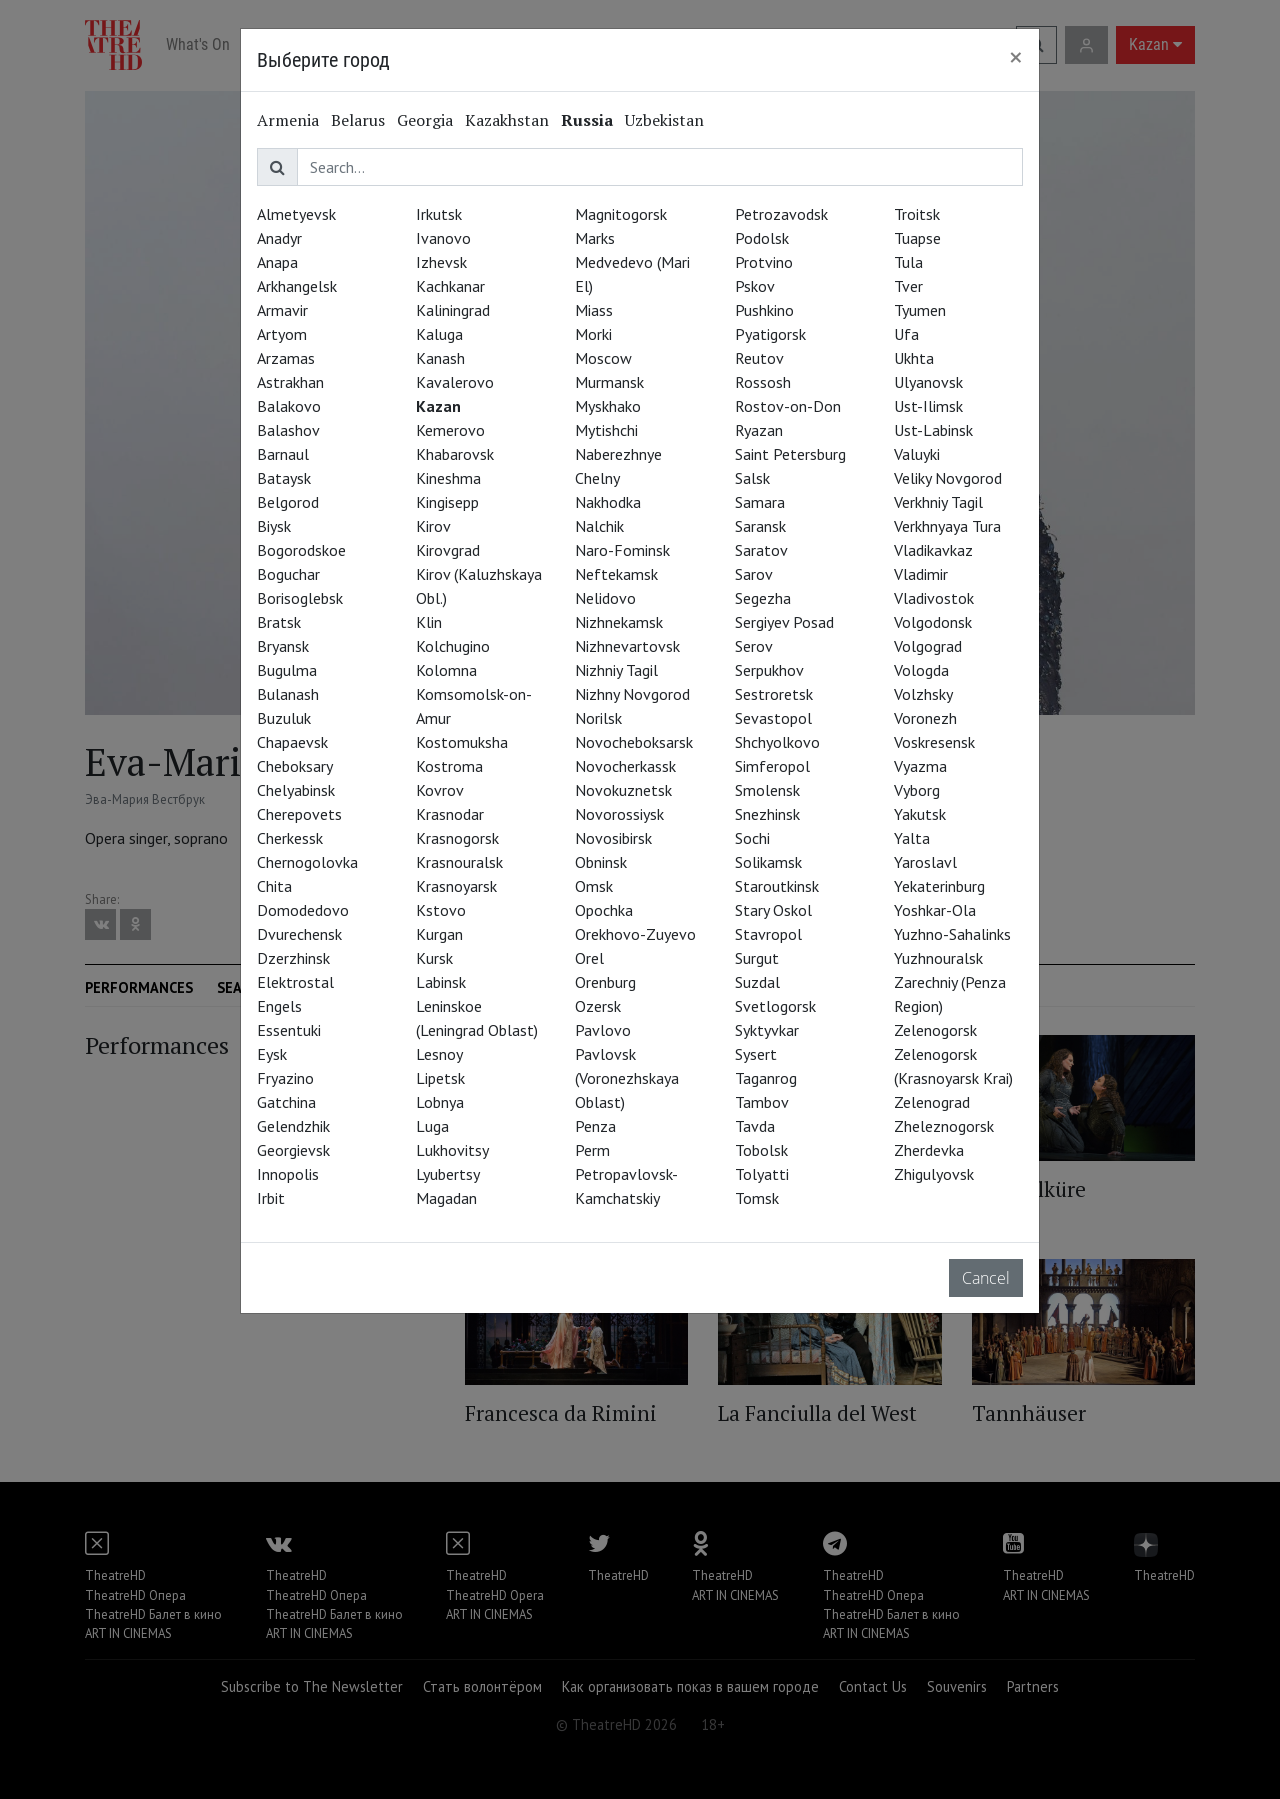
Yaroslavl (925, 862)
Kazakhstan (507, 120)
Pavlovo (603, 1030)
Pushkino (764, 310)
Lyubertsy (448, 1174)
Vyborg (917, 790)
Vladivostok (934, 598)
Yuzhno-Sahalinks (952, 934)
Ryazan (759, 430)
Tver (908, 286)
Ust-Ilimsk (928, 406)
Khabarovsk (455, 454)
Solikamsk (768, 862)
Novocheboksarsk (634, 742)
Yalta (912, 838)
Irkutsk (439, 214)
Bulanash (288, 694)
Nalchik (599, 526)
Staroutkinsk (777, 886)
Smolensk (767, 790)
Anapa (277, 262)
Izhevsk (441, 262)
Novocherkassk (625, 766)
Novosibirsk (613, 838)
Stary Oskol (773, 910)
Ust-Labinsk (933, 430)
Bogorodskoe (301, 550)
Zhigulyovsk (934, 1174)
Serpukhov (769, 670)
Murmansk (609, 382)
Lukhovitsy (452, 1150)
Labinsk (441, 982)
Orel (589, 958)
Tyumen (920, 310)
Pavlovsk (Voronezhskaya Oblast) (627, 1078)
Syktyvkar (767, 1030)
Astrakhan (290, 382)
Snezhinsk (767, 814)
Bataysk (284, 478)
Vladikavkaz (933, 550)
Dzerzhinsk (293, 958)
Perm (592, 1150)
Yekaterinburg (939, 886)
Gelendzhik (293, 1126)
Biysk (274, 526)
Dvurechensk (299, 934)
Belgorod (288, 502)
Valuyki (917, 454)
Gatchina (286, 1102)
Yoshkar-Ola (935, 910)
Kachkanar (450, 286)
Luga (432, 1126)
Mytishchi (606, 430)
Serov (754, 646)
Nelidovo (605, 598)
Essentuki (289, 1030)
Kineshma (448, 478)
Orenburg (605, 982)
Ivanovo (443, 238)
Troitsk (917, 214)
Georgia (425, 120)
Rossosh (763, 382)
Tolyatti (762, 1174)
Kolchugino (453, 646)
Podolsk (762, 238)
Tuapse (917, 238)
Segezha (763, 598)
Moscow (603, 358)
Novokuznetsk (623, 790)
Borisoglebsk (300, 598)
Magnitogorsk (621, 214)
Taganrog (766, 1078)
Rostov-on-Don (788, 406)
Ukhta (914, 358)
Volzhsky (923, 694)
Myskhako (608, 406)
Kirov (433, 526)
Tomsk (757, 1198)
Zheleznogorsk (944, 1126)
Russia (587, 120)
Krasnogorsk (457, 838)
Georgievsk (293, 1150)
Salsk (752, 478)
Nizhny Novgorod (632, 694)
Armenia (288, 120)
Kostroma (449, 766)
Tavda (755, 1126)
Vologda (921, 670)
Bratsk (279, 622)
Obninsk (601, 862)
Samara (760, 502)
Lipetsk (440, 1078)
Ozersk (598, 1006)
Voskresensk (934, 742)
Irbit (271, 1198)
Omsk (594, 886)
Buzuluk (284, 718)
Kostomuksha (462, 742)
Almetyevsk (296, 214)
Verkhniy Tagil (938, 502)
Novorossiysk (619, 814)
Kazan (438, 406)
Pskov (755, 286)
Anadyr (279, 238)
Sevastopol (773, 718)
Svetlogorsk (775, 1006)
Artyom (282, 334)
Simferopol (772, 766)
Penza (595, 1126)
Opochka (604, 910)
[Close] (1016, 57)
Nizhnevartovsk (627, 646)
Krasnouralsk (459, 862)
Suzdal (757, 982)
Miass (594, 310)
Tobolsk (761, 1150)
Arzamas (286, 358)
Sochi (752, 838)
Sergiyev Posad (784, 622)
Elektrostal (295, 982)
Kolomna (446, 670)
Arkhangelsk (297, 286)
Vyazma (920, 766)
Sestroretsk (774, 694)
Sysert (756, 1054)
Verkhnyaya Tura (947, 526)
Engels (279, 1006)
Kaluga (439, 334)
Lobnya (440, 1102)
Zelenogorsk (935, 1030)
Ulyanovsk (928, 382)
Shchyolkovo (777, 742)
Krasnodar (450, 814)
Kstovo (441, 910)
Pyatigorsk (770, 334)
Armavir (282, 310)
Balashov (288, 430)
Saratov (761, 550)
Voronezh (925, 718)
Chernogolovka (307, 862)
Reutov (759, 358)
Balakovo (289, 406)
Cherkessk (290, 838)
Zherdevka (929, 1150)
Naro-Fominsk (622, 550)
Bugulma (287, 670)
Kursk (434, 958)
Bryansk (283, 646)
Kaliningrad (453, 310)
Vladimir (921, 574)
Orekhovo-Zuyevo (635, 934)
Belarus (358, 120)
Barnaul (283, 454)
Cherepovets (299, 814)
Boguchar (288, 574)
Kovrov (440, 790)
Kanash (440, 358)
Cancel (986, 1278)
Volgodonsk (933, 622)
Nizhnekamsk (619, 622)
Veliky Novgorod (948, 478)
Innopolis (288, 1174)
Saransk (760, 526)
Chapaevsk (292, 742)
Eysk (272, 1054)
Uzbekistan (664, 120)
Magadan (446, 1198)
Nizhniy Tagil (616, 670)
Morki (593, 334)
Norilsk (598, 718)
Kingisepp (447, 502)
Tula (908, 262)
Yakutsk (920, 814)
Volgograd (928, 646)
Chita (274, 886)
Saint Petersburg (790, 454)
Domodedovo (303, 910)
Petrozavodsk (781, 214)
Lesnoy (439, 1054)
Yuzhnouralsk (938, 958)
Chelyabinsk (296, 790)
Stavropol (768, 934)
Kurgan (439, 934)
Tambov (762, 1102)
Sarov (754, 574)
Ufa (906, 334)
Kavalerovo (455, 382)
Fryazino (285, 1078)
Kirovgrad (448, 550)
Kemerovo (450, 430)
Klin (429, 622)
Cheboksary (295, 766)
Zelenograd (932, 1102)
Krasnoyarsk (456, 886)
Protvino (764, 262)
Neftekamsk (616, 574)
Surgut (757, 958)
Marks (595, 238)
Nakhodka (608, 502)
